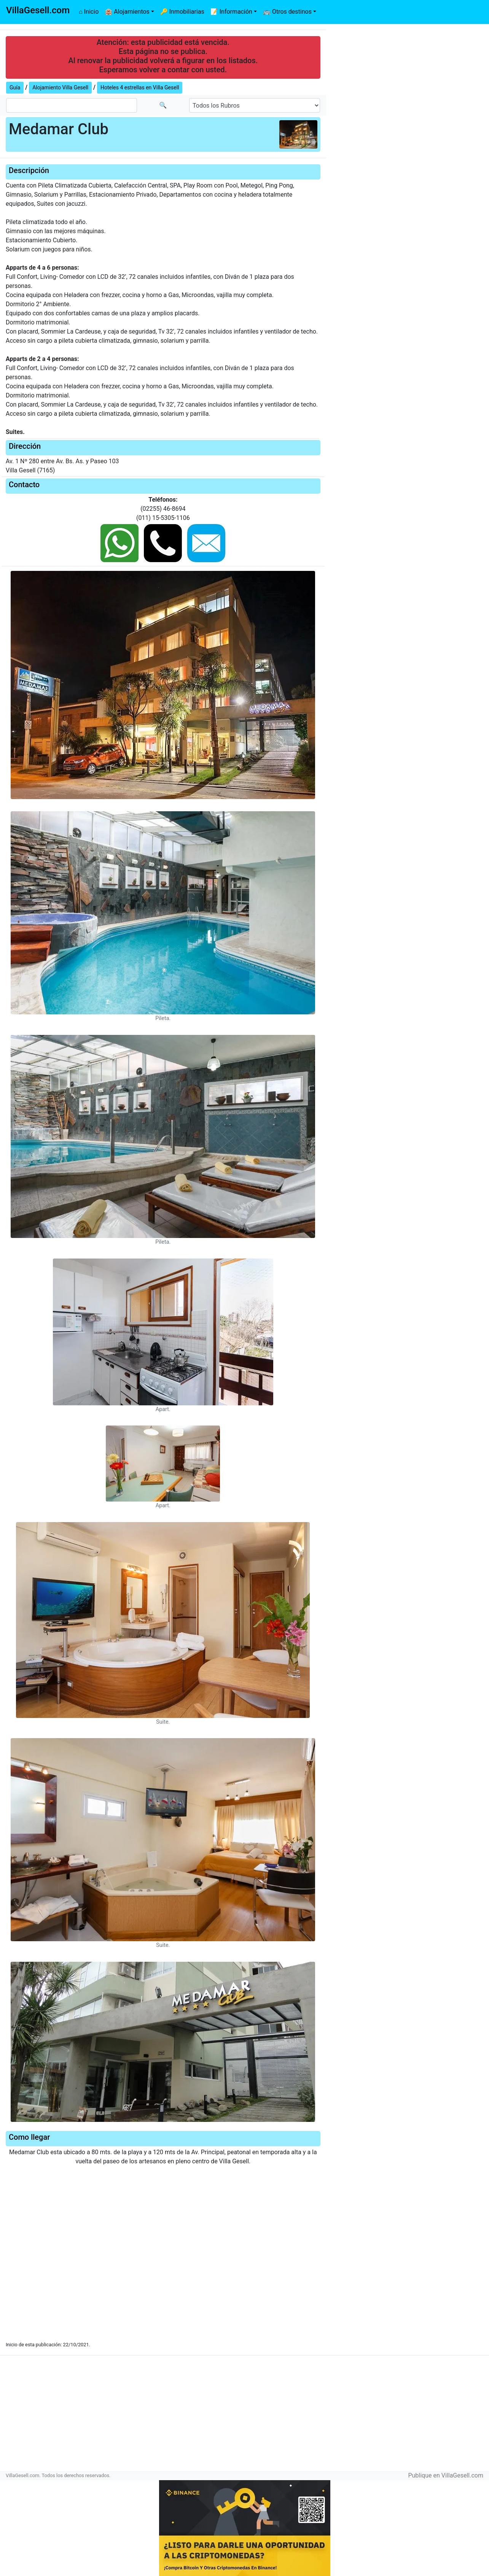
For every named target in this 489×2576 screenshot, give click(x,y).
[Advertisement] (244, 2416)
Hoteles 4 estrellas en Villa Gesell (139, 87)
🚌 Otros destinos (287, 11)
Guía (15, 87)
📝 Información (231, 11)
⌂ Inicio (89, 11)
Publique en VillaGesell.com (445, 2475)
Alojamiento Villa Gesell (60, 87)
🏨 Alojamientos (127, 11)
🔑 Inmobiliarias (182, 11)
